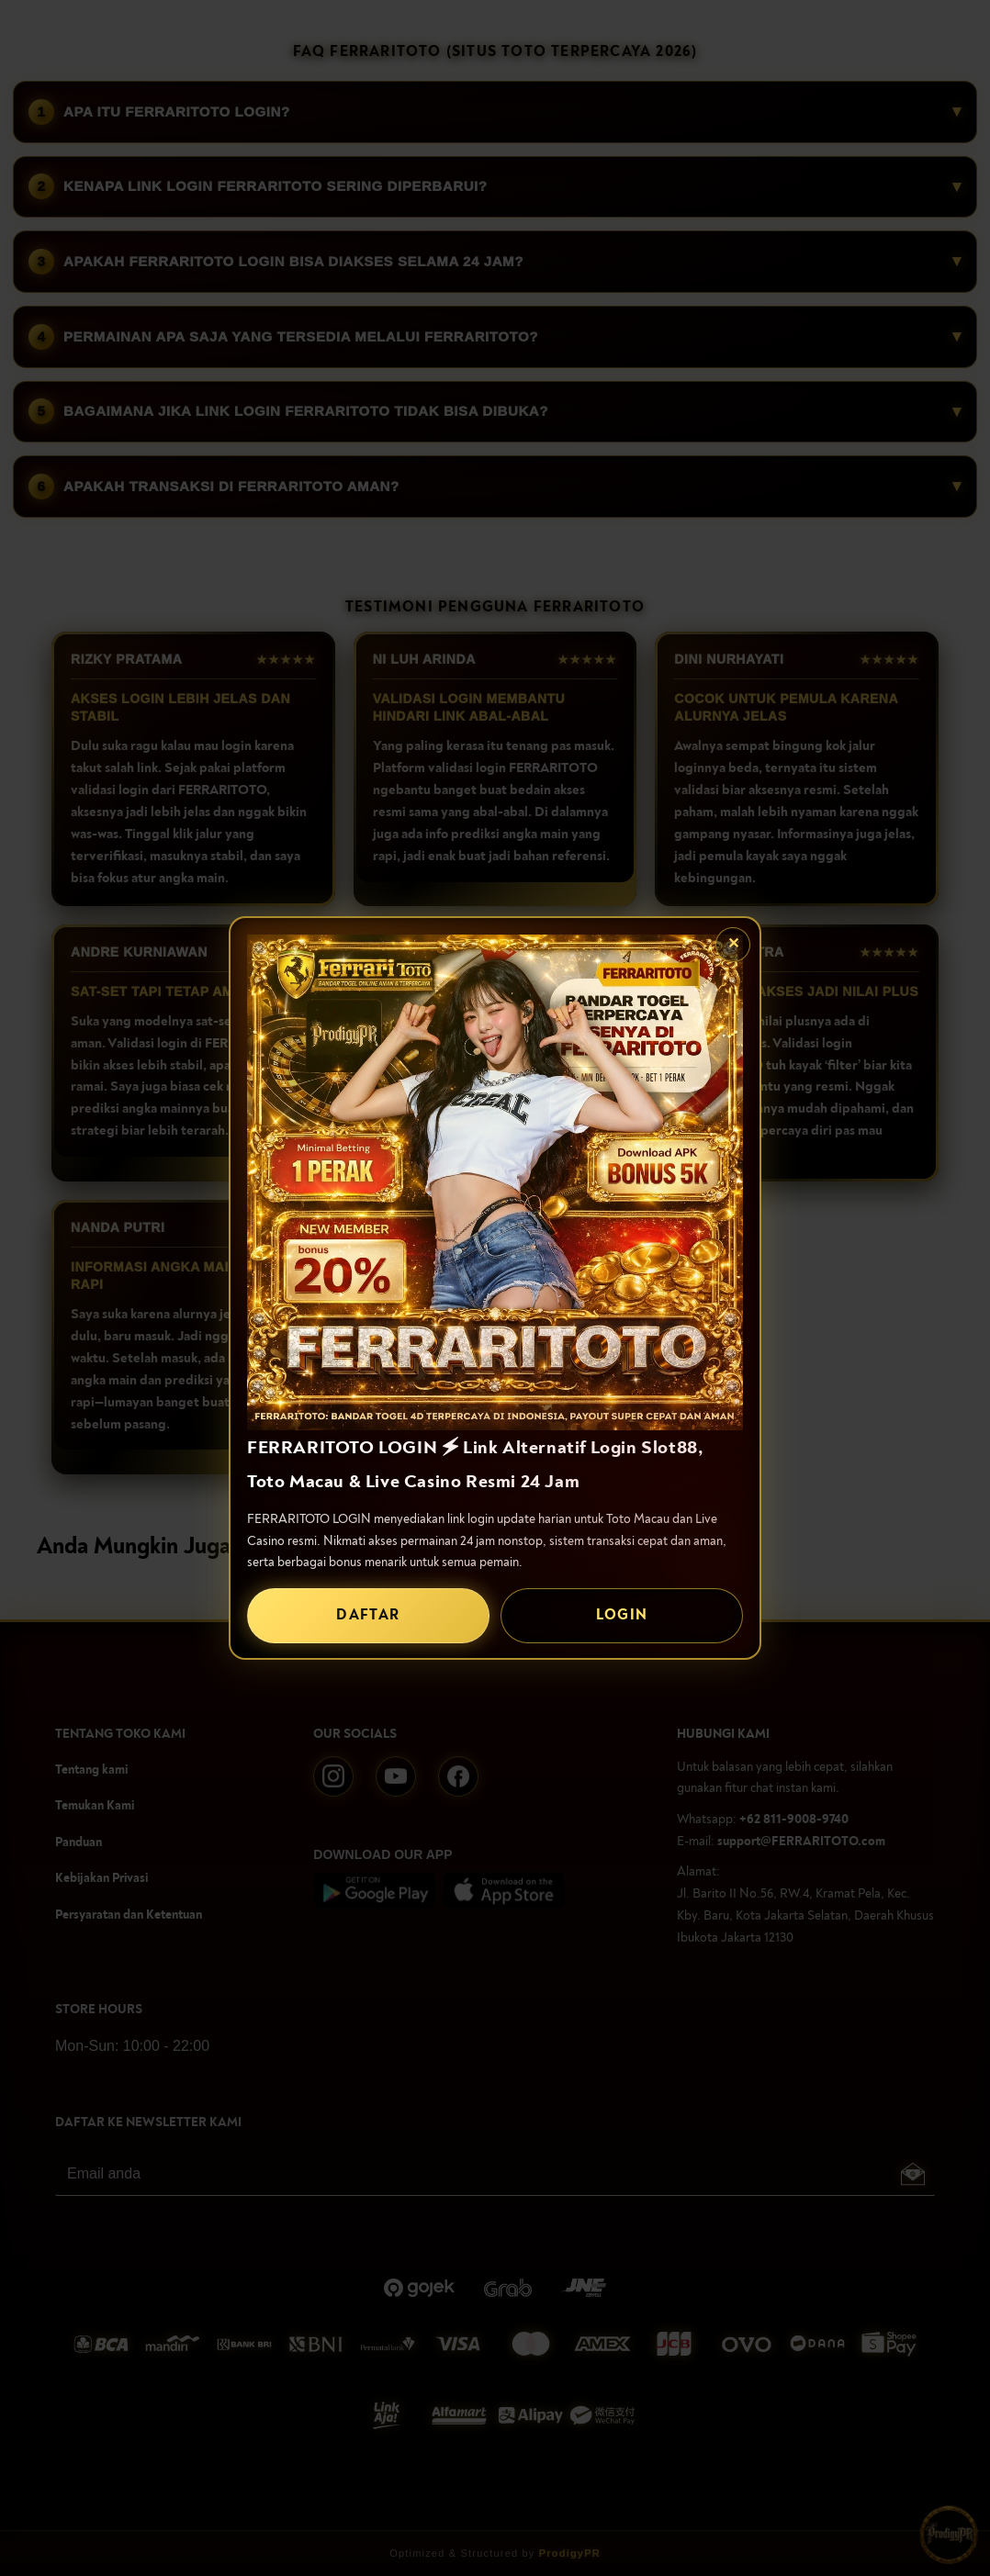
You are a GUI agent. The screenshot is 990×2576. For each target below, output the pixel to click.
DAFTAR (367, 1615)
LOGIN (622, 1615)
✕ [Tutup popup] (733, 944)
